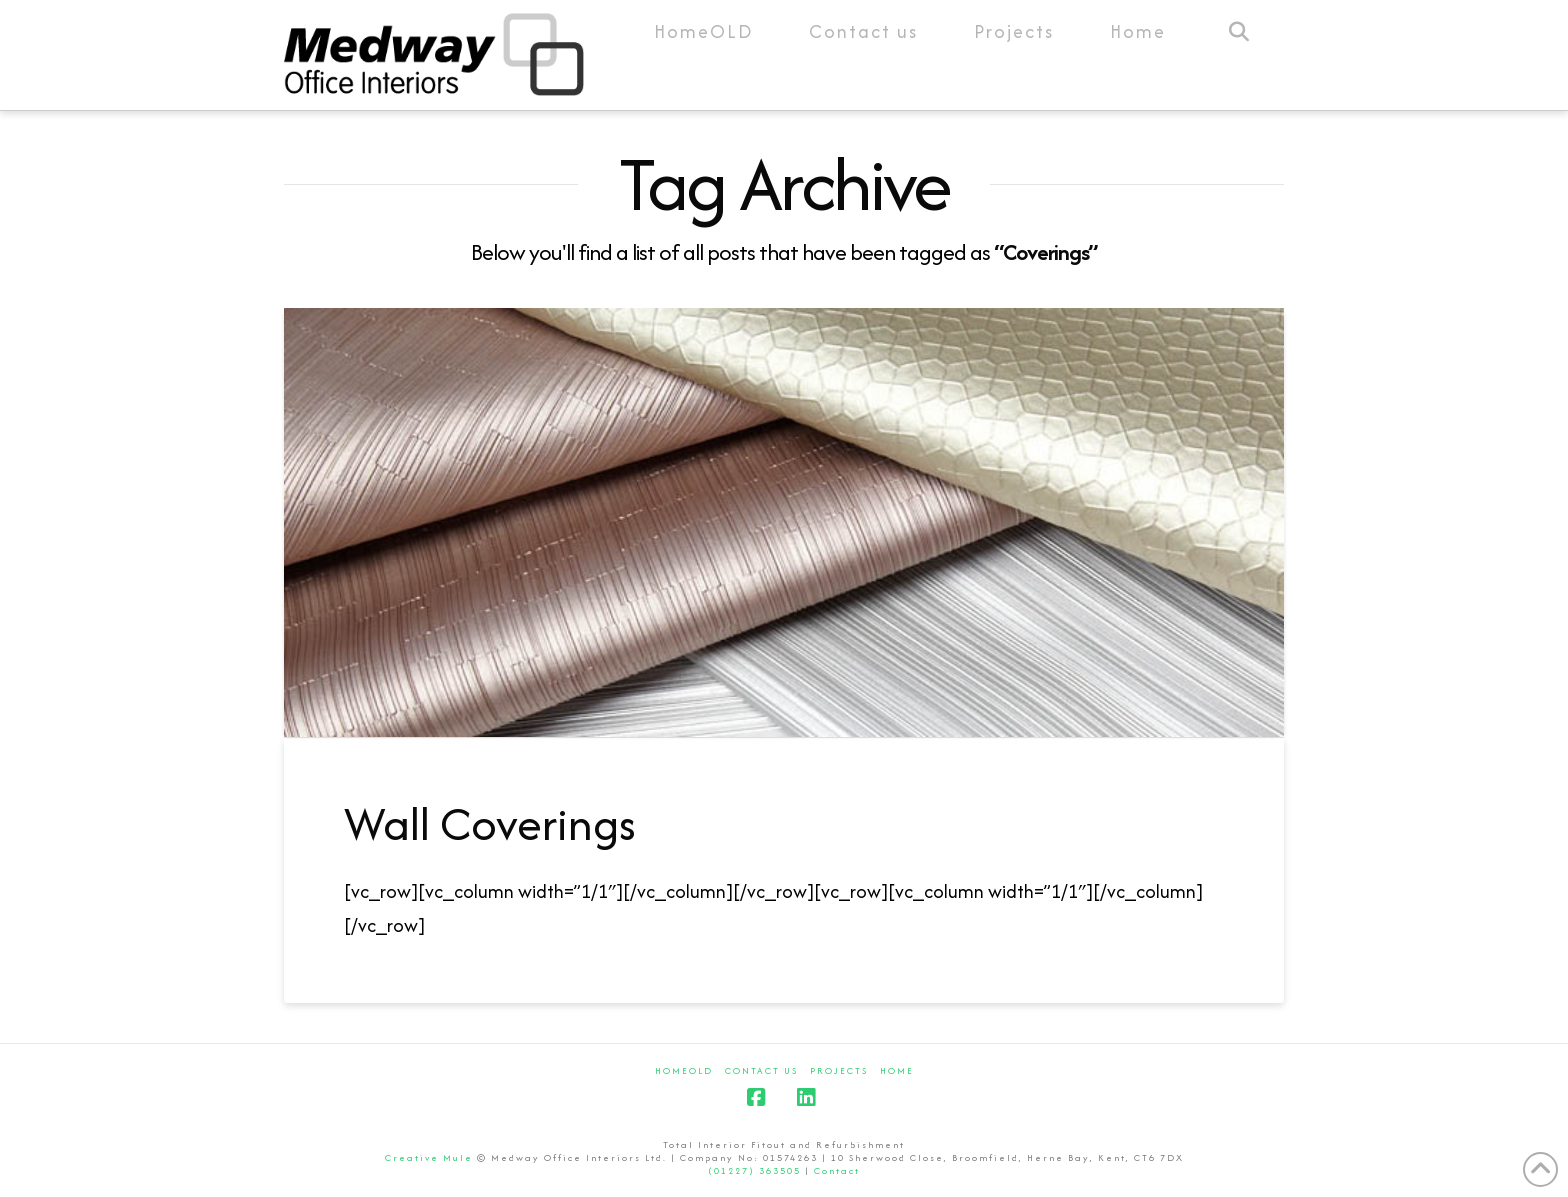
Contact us (761, 1070)
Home (897, 1070)
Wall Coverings (490, 823)
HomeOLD (684, 1070)
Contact (837, 1170)
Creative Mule (429, 1157)
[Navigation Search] (1238, 55)
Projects (839, 1070)
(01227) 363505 (754, 1170)
